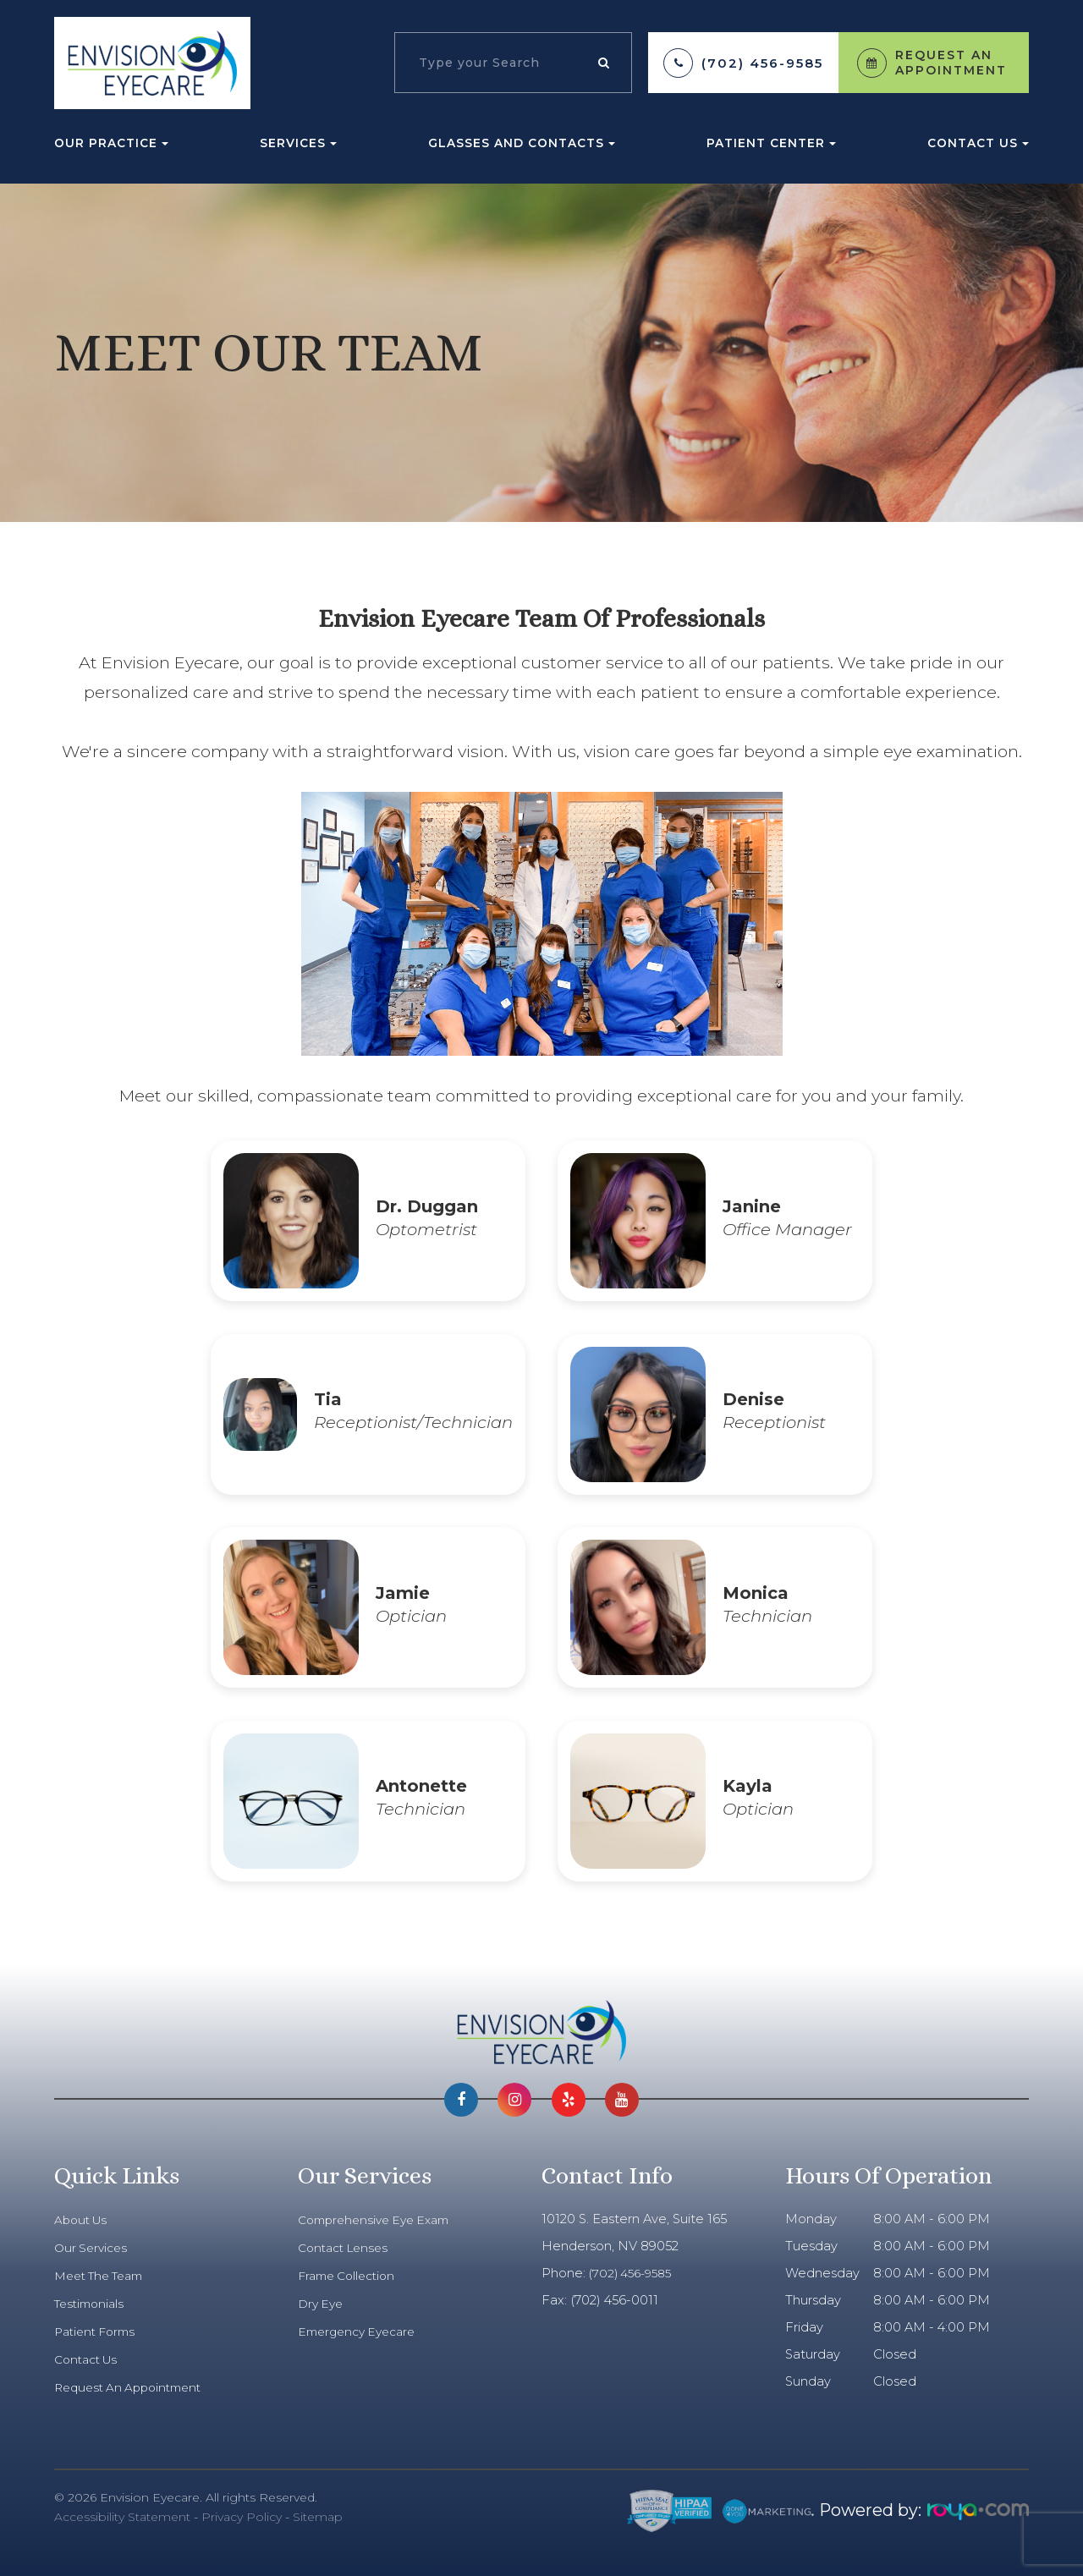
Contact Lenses (347, 2247)
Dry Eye (322, 2303)
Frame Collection (351, 2275)
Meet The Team (104, 2275)
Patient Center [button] (771, 143)
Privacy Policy (241, 2516)
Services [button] (298, 143)
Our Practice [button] (111, 143)
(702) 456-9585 (762, 63)
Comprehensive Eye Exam (380, 2219)
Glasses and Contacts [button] (521, 143)
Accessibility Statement (122, 2516)
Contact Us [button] (978, 143)
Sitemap (318, 2516)
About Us (83, 2219)
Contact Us (89, 2359)
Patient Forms (98, 2331)
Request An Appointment (133, 2387)
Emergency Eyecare (362, 2331)
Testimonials (92, 2303)
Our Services (93, 2247)
